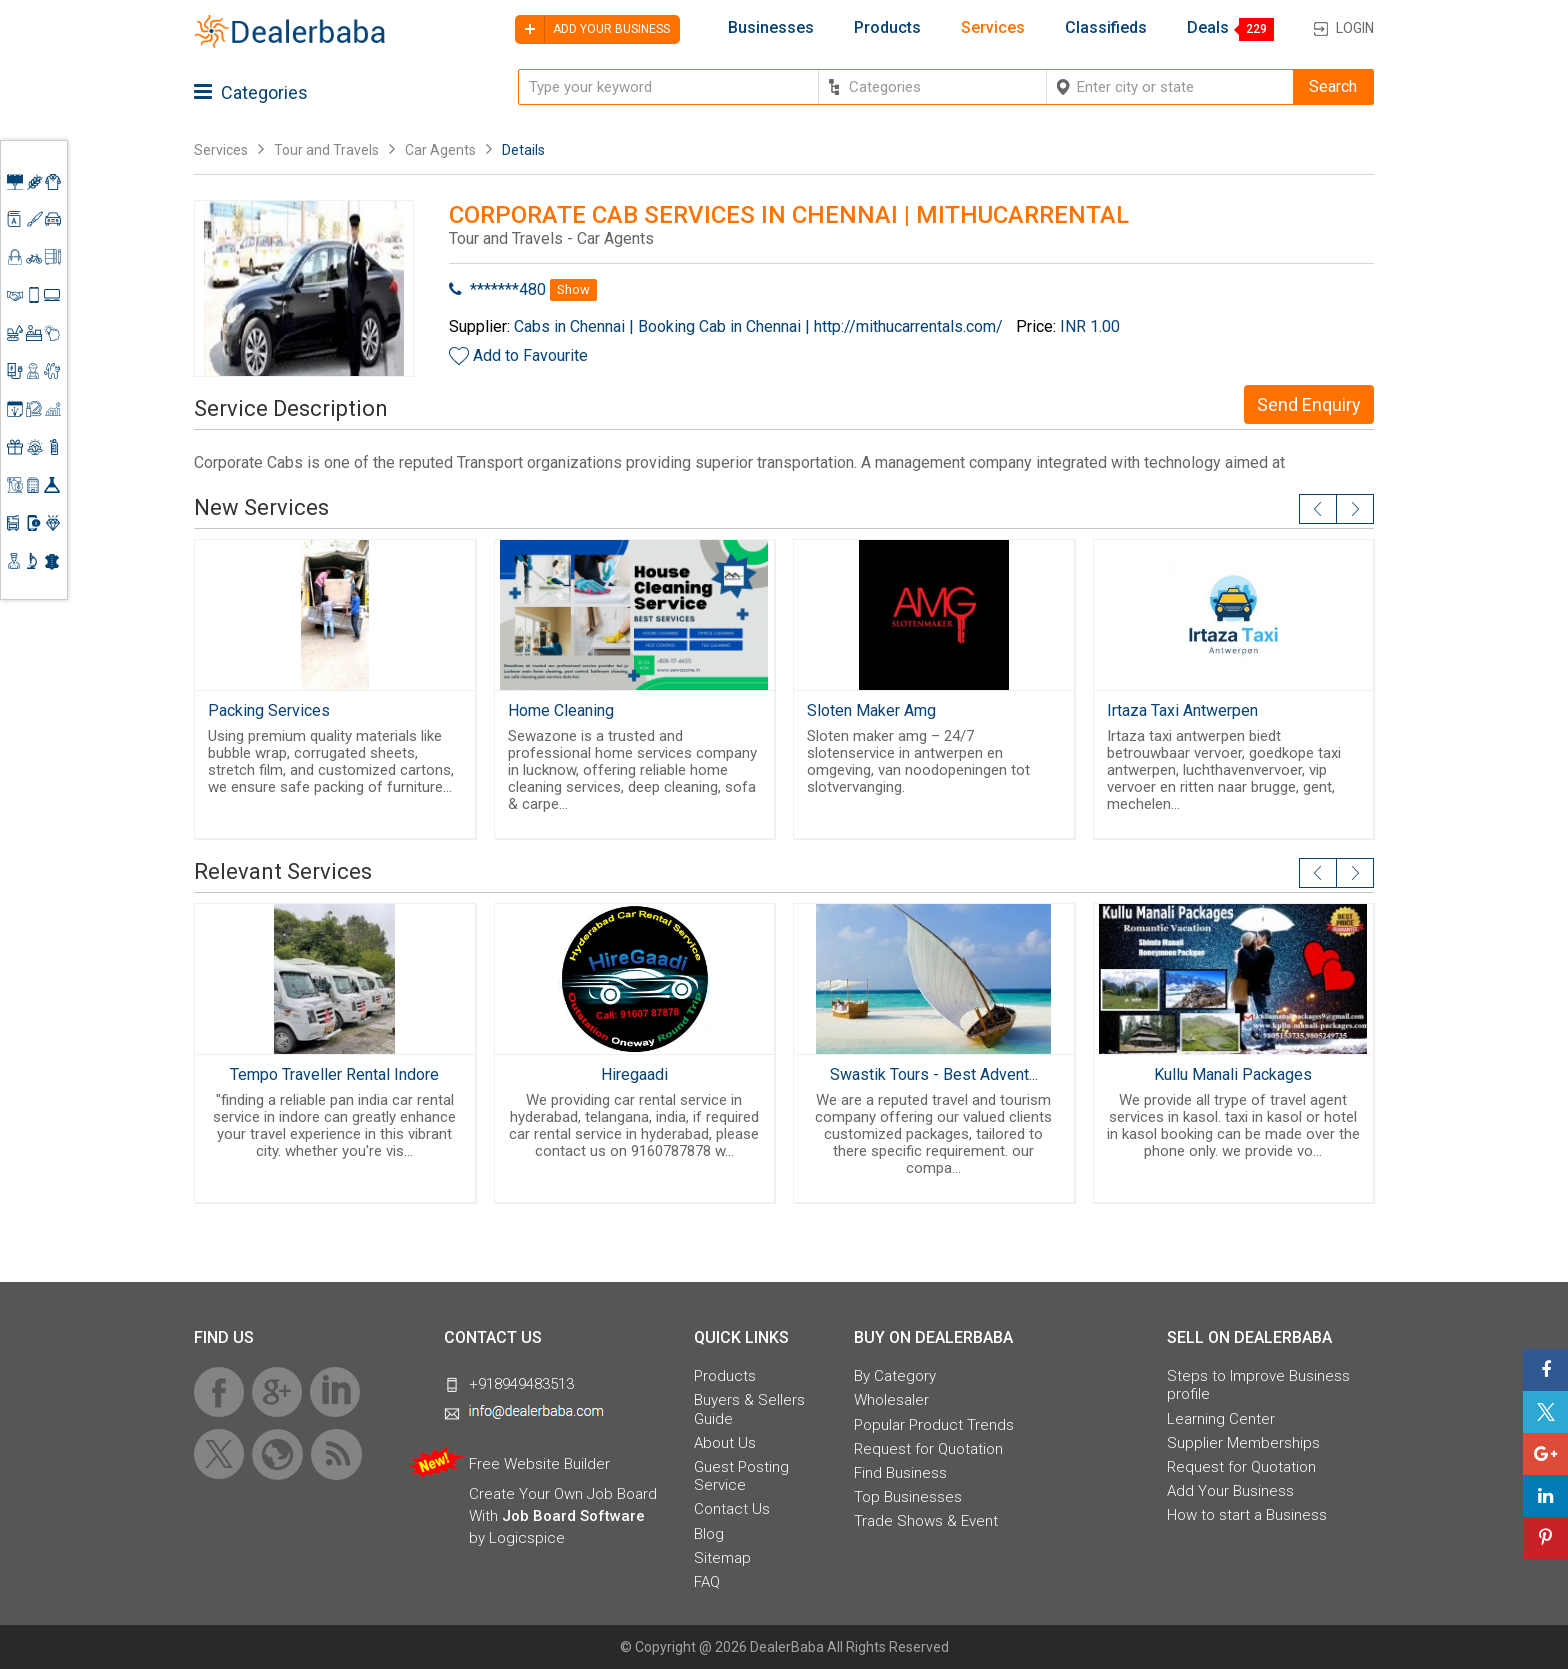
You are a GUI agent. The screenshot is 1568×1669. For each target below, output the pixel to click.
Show (573, 289)
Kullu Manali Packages (1233, 1074)
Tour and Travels (326, 150)
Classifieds (1106, 28)
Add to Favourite (530, 355)
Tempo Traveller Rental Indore (334, 1074)
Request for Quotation (928, 1449)
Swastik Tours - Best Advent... (934, 1074)
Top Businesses (908, 1497)
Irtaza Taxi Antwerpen (1182, 710)
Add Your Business (1230, 1491)
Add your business (592, 29)
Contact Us (732, 1509)
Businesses (771, 28)
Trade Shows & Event (926, 1521)
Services (993, 28)
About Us (725, 1443)
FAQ (707, 1582)
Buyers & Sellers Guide (749, 1409)
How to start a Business (1247, 1515)
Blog (709, 1534)
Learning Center (1221, 1419)
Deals (1208, 28)
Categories (251, 92)
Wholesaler (891, 1400)
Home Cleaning (561, 710)
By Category (895, 1376)
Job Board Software (573, 1516)
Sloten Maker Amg (871, 710)
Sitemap (722, 1558)
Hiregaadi (634, 1074)
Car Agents (440, 150)
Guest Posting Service (741, 1476)
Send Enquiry (1309, 404)
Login (1355, 28)
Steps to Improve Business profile (1258, 1385)
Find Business (900, 1473)
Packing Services (269, 710)
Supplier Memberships (1243, 1443)
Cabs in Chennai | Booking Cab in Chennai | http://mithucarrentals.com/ (758, 326)
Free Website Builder (539, 1464)
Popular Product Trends (934, 1425)
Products (887, 28)
